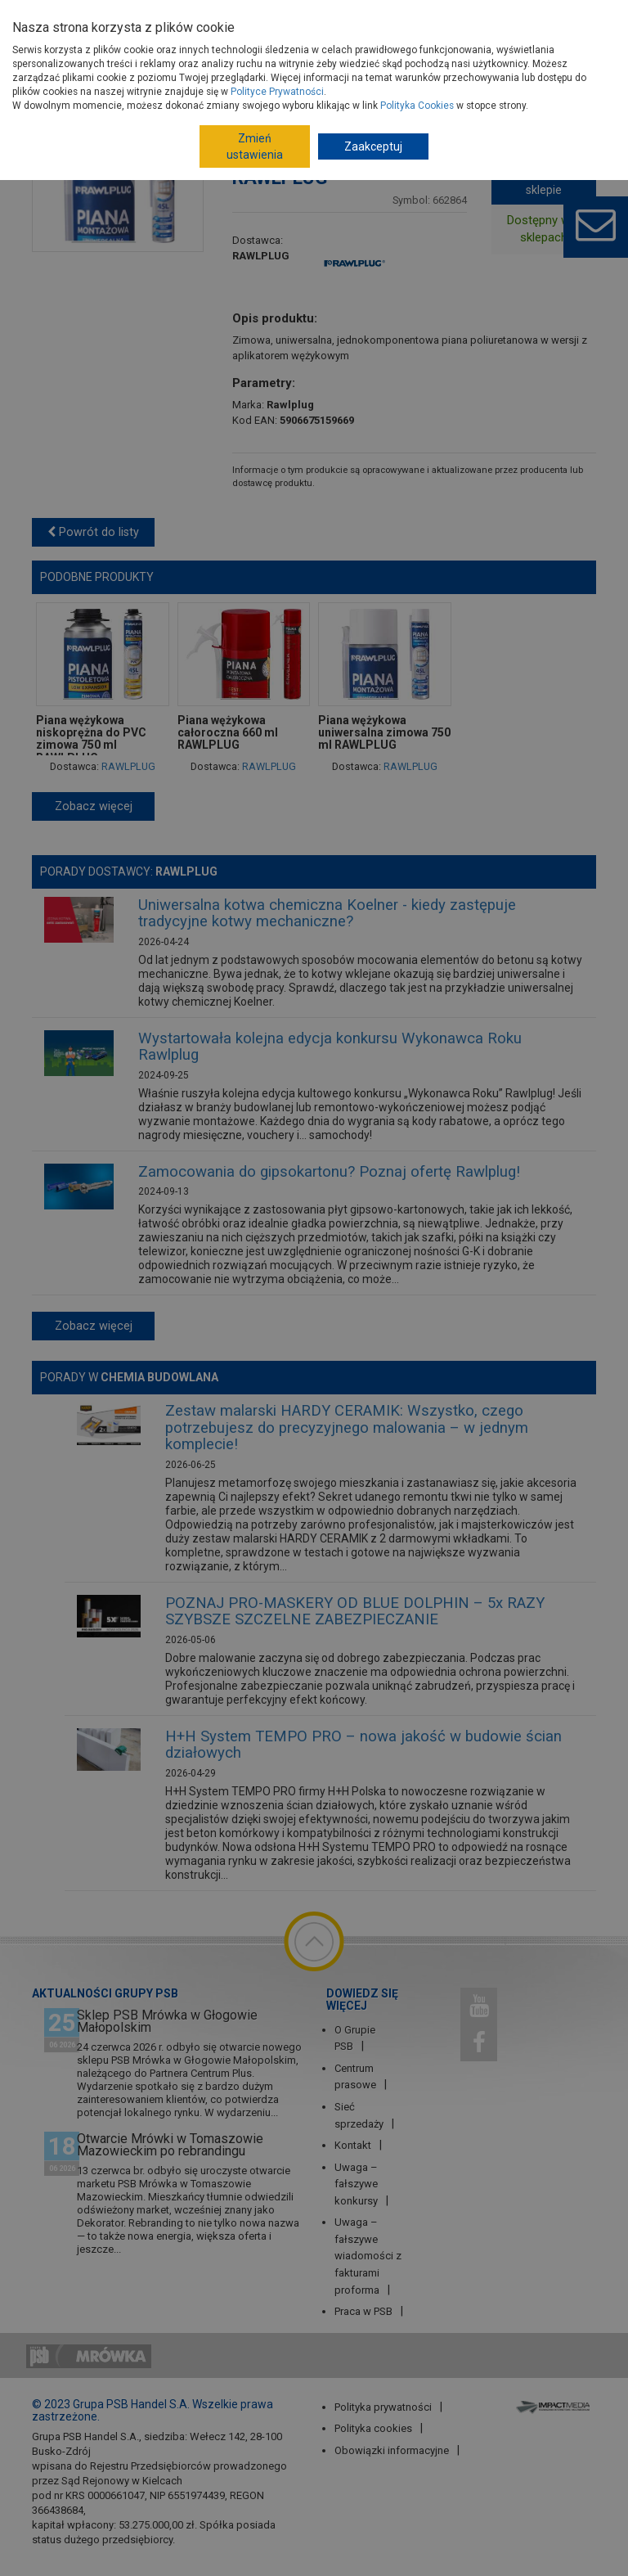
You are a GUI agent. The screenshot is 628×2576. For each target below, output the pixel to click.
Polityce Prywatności (277, 91)
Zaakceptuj (373, 146)
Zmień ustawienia (255, 146)
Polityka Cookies (417, 105)
